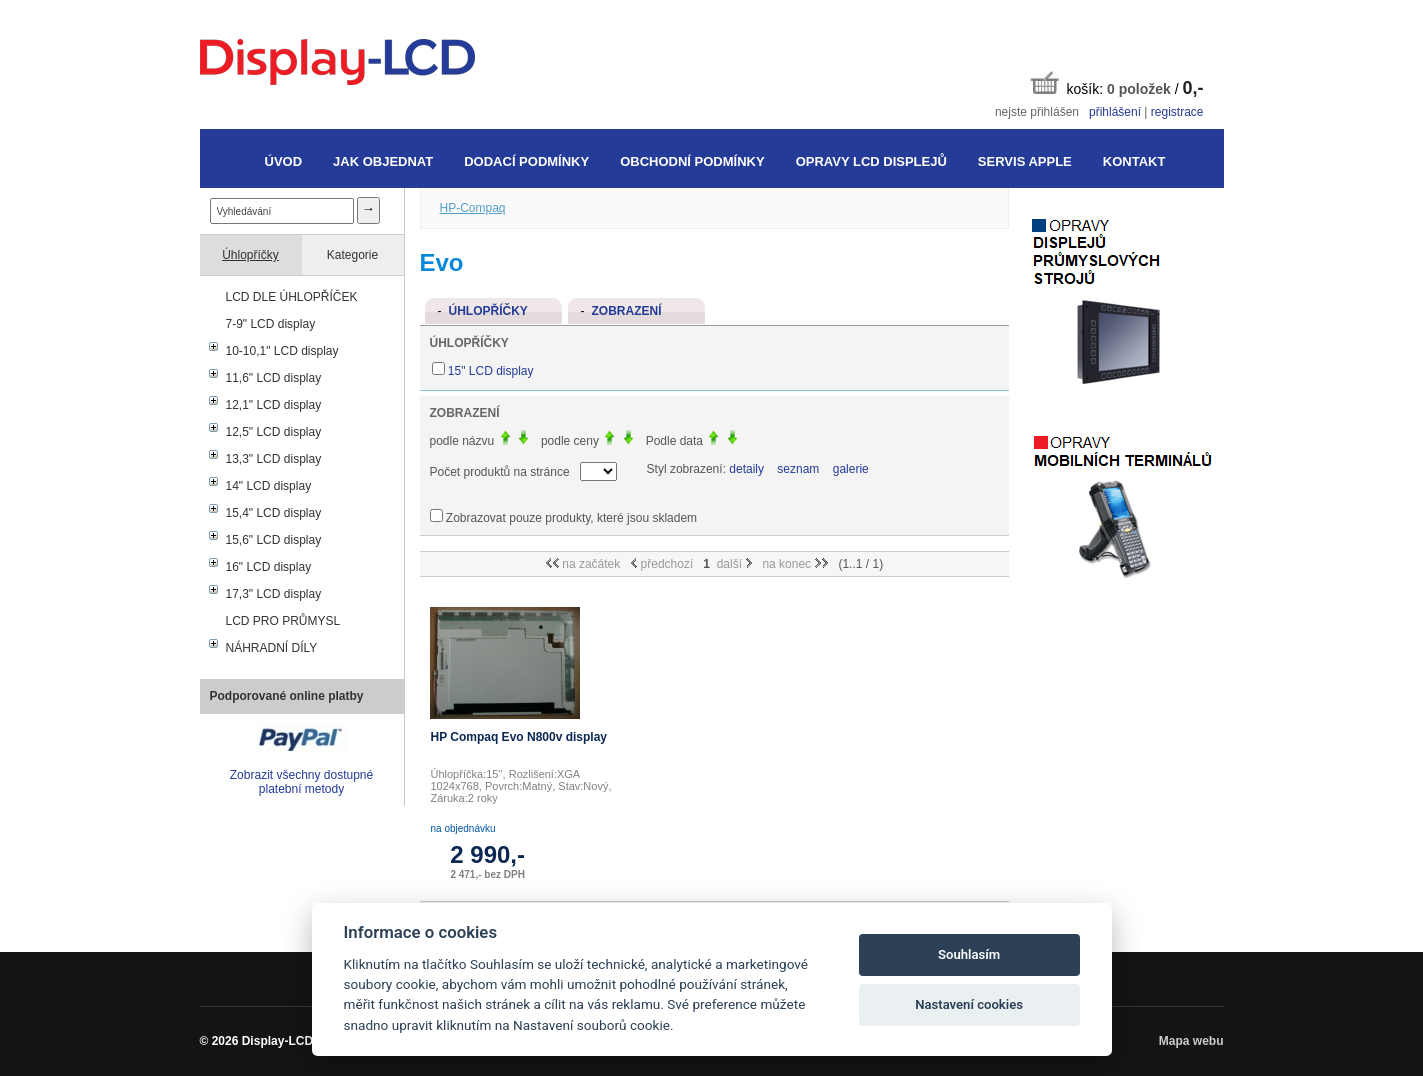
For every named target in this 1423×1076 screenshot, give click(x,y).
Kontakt (1134, 161)
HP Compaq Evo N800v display (519, 737)
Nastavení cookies (969, 1004)
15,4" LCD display (274, 513)
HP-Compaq (473, 208)
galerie (851, 469)
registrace (1177, 112)
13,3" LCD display (274, 459)
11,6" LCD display (274, 378)
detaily (746, 469)
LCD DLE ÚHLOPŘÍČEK (292, 297)
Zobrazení (627, 311)
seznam (798, 469)
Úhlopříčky (250, 255)
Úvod (284, 161)
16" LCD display (269, 567)
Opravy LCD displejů (871, 161)
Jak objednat (383, 161)
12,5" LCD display (274, 432)
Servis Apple (1025, 161)
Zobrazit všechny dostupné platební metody (301, 782)
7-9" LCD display (271, 324)
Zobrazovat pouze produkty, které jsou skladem (571, 518)
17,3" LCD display (274, 594)
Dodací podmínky (526, 161)
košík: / (1117, 84)
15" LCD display (491, 371)
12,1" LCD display (274, 405)
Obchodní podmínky (692, 161)
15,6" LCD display (274, 540)
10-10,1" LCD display (282, 351)
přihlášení (1115, 112)
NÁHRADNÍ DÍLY (272, 648)
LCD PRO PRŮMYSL (283, 621)
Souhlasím (969, 954)
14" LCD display (269, 486)
